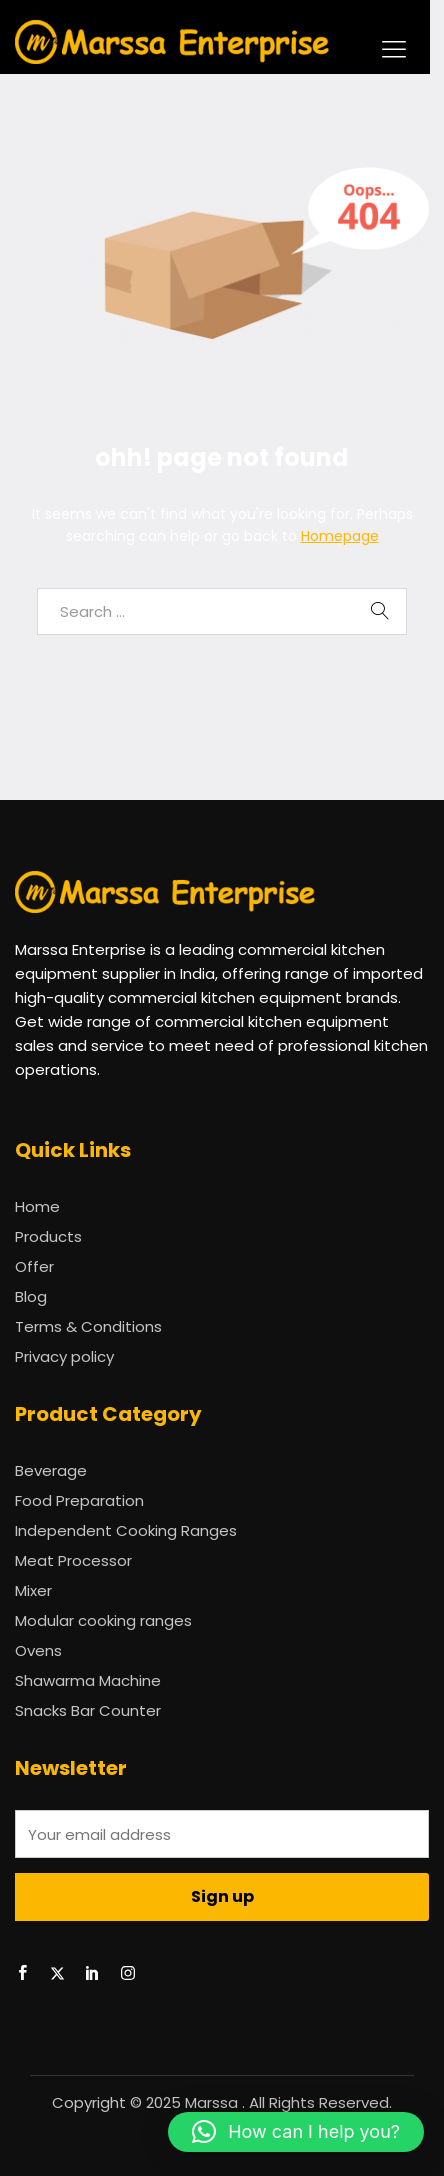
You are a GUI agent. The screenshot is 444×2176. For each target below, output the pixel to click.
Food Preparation (79, 1500)
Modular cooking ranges (103, 1620)
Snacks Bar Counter (88, 1710)
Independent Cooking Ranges (126, 1530)
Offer (34, 1266)
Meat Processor (73, 1560)
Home (37, 1206)
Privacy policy (64, 1356)
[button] (296, 2132)
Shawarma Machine (88, 1680)
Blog (31, 1296)
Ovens (38, 1650)
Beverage (51, 1470)
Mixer (33, 1590)
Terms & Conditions (88, 1326)
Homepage (340, 536)
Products (48, 1236)
